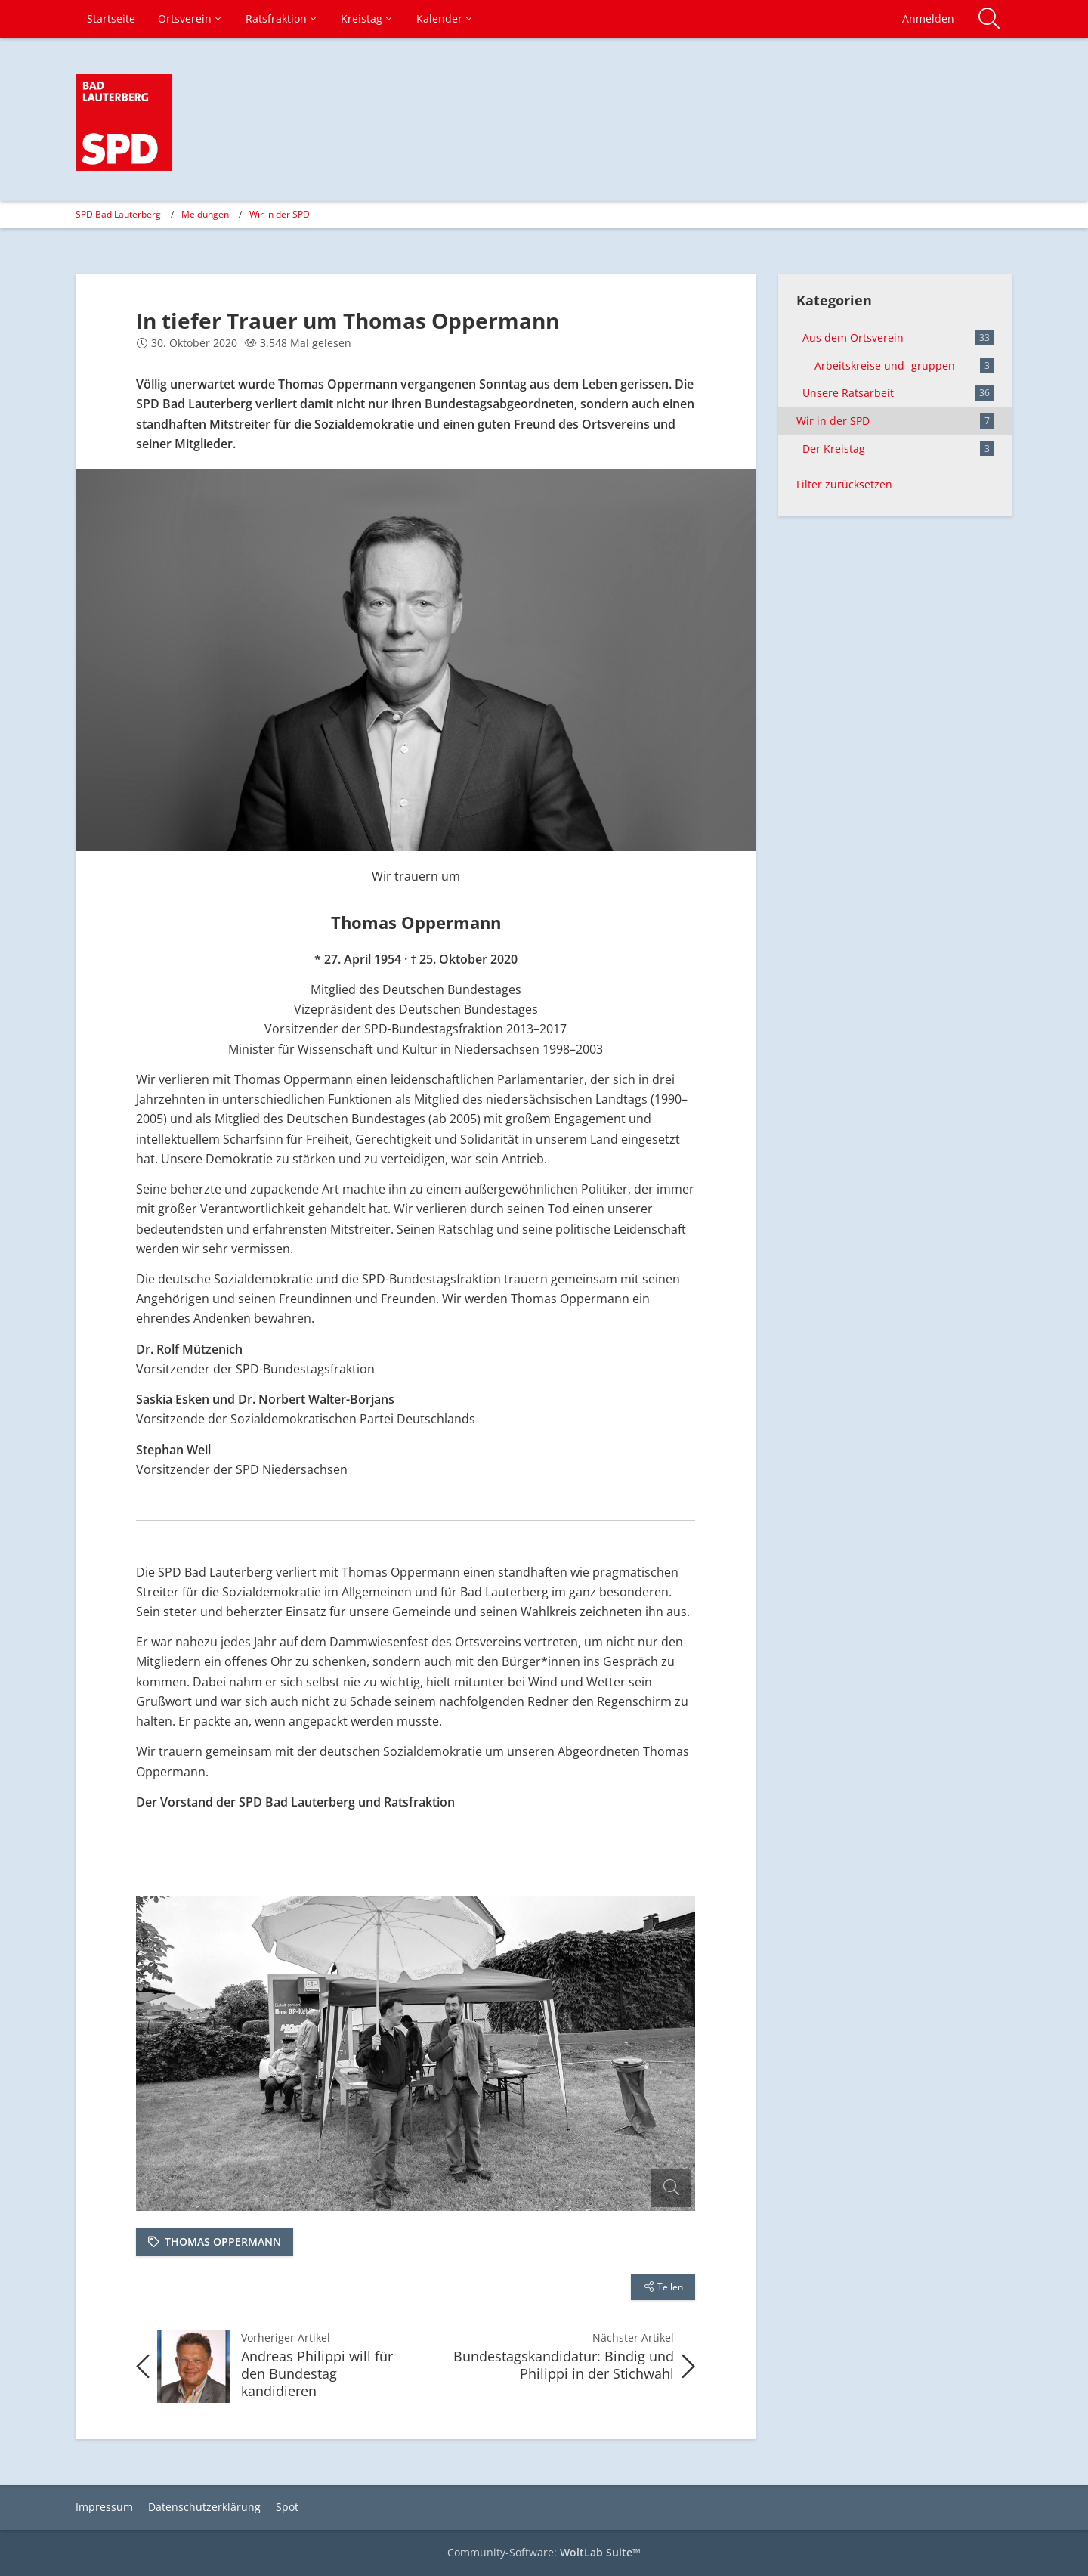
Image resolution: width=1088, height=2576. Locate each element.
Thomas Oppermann (223, 2241)
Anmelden (928, 18)
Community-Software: (544, 2552)
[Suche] (989, 19)
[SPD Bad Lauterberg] (124, 122)
